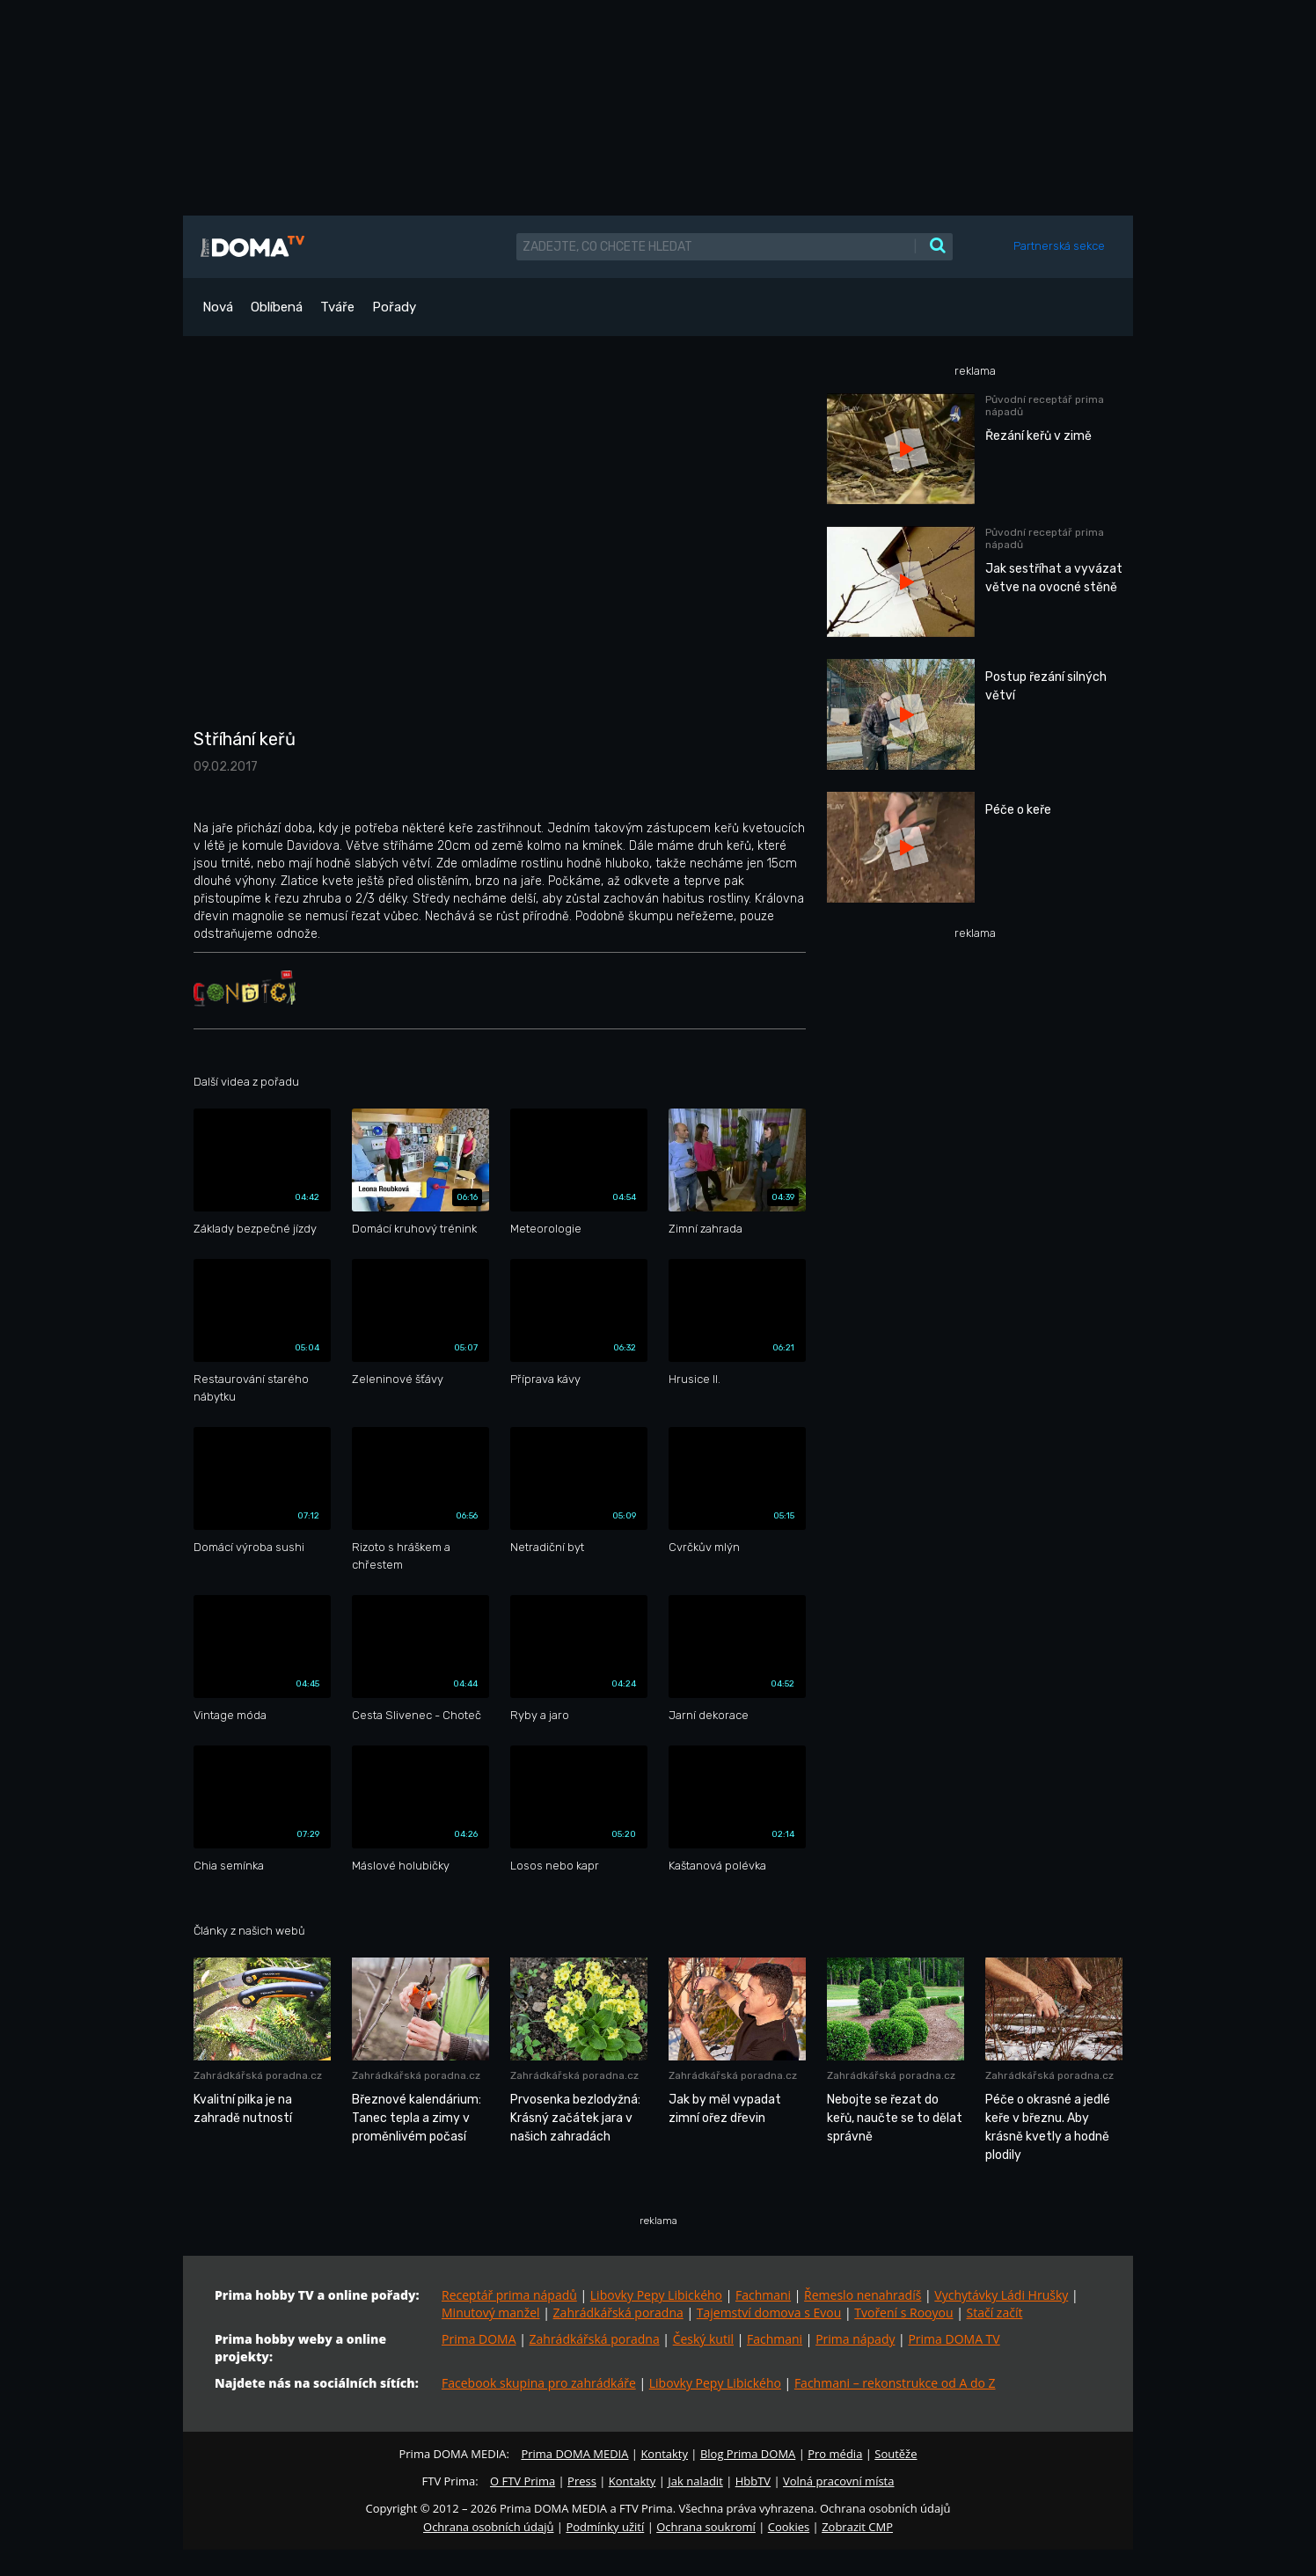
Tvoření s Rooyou (903, 2312)
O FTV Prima (522, 2481)
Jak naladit (695, 2481)
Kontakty (664, 2454)
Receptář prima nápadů (509, 2295)
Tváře (337, 307)
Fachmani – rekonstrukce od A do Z (895, 2383)
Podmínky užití (605, 2527)
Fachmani (763, 2295)
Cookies (788, 2527)
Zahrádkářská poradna (618, 2312)
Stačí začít (995, 2312)
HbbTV (753, 2481)
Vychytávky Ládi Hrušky (1001, 2295)
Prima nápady (855, 2339)
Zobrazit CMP (857, 2527)
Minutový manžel (491, 2312)
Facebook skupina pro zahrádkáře (539, 2383)
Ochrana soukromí (706, 2527)
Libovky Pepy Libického (656, 2295)
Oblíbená (277, 307)
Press (581, 2481)
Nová (217, 307)
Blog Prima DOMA (747, 2454)
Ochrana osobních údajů (488, 2527)
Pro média (835, 2454)
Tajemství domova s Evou (769, 2312)
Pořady (394, 307)
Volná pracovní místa (838, 2481)
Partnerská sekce (1059, 245)
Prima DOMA (479, 2339)
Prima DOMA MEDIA (574, 2454)
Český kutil (703, 2339)
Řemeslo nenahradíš (862, 2295)
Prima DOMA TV (953, 2339)
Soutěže (895, 2454)
